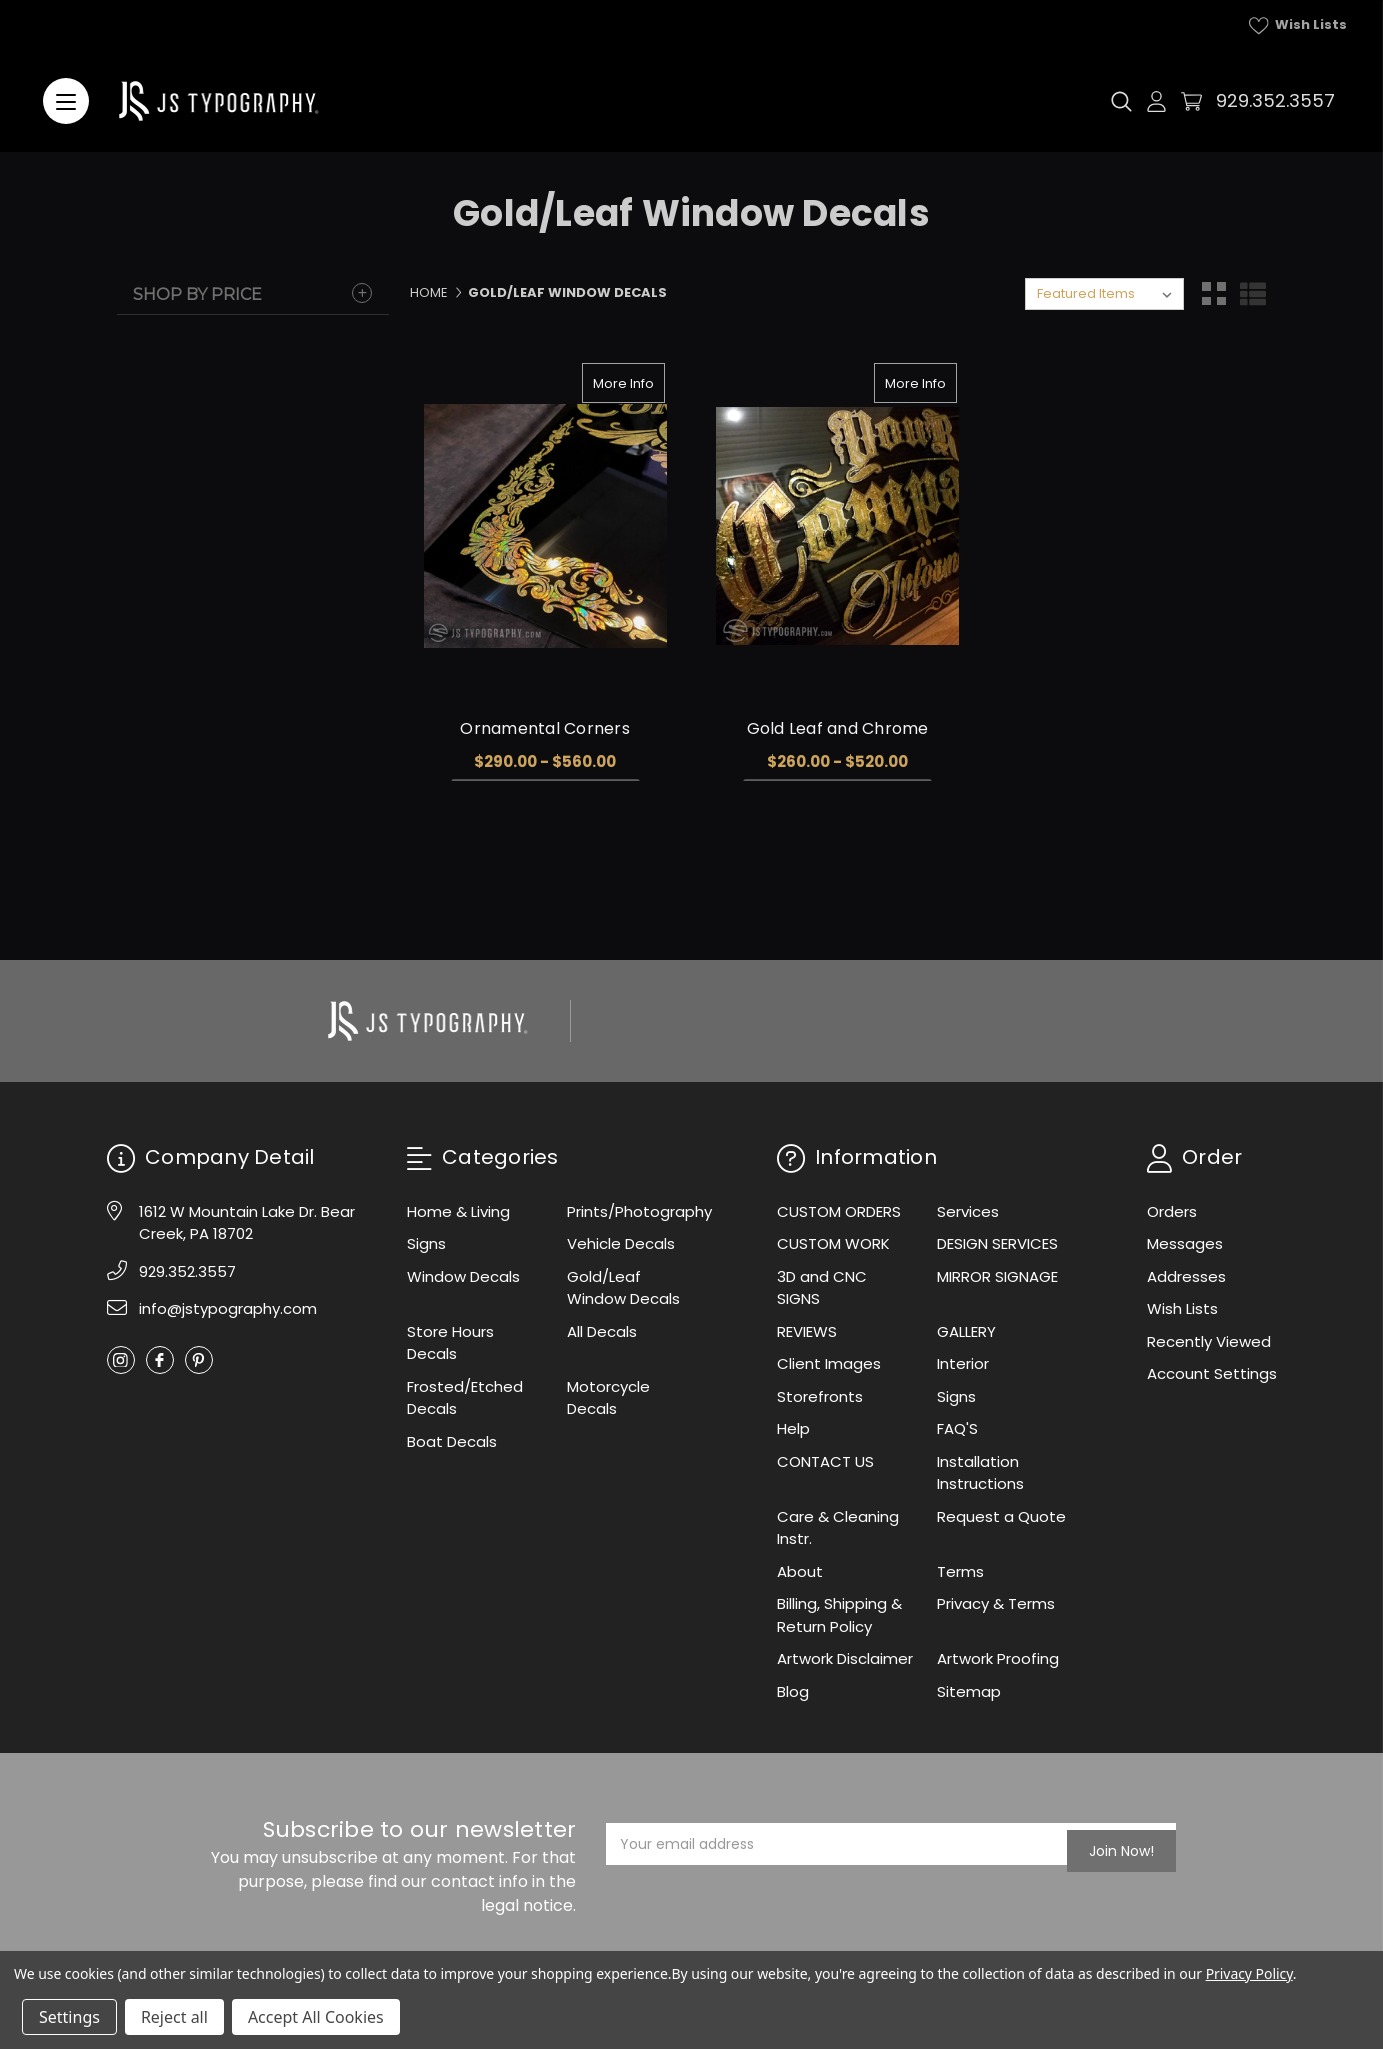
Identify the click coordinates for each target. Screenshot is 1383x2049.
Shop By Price (197, 294)
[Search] (1121, 101)
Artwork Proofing (998, 1658)
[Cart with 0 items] (1191, 101)
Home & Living (458, 1211)
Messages (1185, 1243)
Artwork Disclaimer (845, 1658)
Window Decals (463, 1276)
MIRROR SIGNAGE (997, 1276)
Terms (960, 1571)
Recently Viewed (1209, 1341)
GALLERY (966, 1331)
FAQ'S (957, 1428)
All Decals (602, 1331)
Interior (963, 1363)
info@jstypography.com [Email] (228, 1308)
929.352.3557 (1275, 100)
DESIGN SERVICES (997, 1243)
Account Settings (1212, 1373)
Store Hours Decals (450, 1343)
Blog (793, 1691)
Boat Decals (452, 1441)
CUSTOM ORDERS (839, 1211)
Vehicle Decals (621, 1243)
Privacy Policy (1249, 1973)
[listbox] (1104, 294)
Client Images (829, 1363)
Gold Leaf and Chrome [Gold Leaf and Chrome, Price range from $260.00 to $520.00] (838, 728)
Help (793, 1428)
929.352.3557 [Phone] (187, 1271)
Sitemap (969, 1691)
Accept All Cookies (316, 2017)
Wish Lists (1298, 25)
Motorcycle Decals (608, 1398)
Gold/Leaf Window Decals (623, 1288)
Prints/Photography (639, 1211)
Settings (69, 2017)
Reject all (174, 2017)
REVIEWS (807, 1331)
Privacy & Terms (996, 1603)
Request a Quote (1001, 1516)
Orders (1172, 1211)
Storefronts (820, 1396)
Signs (426, 1243)
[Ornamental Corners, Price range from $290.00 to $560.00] (545, 526)
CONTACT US (825, 1461)
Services (968, 1211)
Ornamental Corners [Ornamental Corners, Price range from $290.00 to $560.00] (545, 728)
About (800, 1571)
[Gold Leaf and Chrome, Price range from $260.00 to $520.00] (837, 526)
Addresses (1186, 1276)
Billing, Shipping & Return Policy (839, 1615)
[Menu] (66, 101)
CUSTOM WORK (833, 1243)
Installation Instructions (980, 1473)
